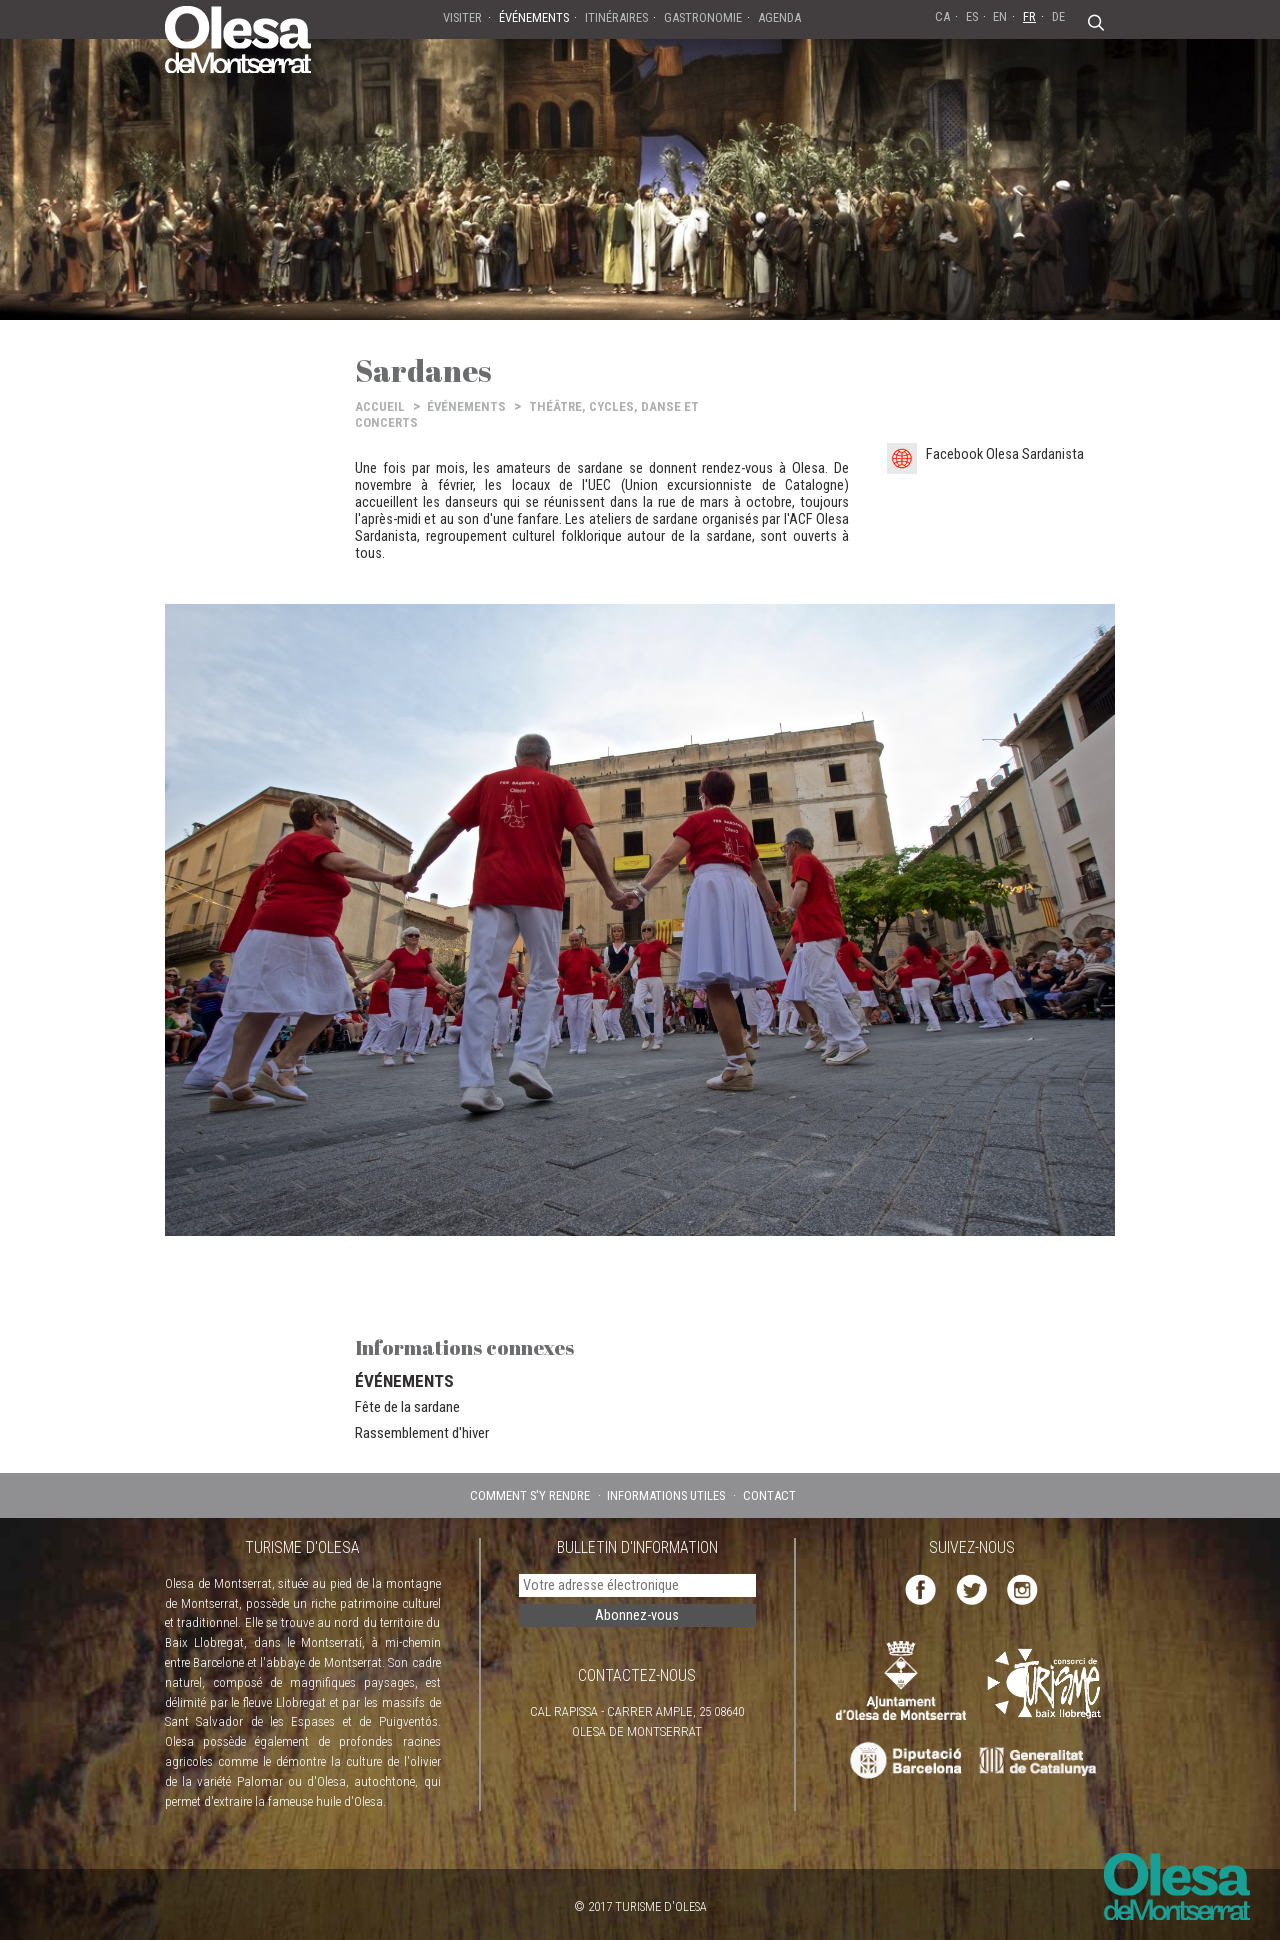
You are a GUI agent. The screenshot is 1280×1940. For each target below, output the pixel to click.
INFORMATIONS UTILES (666, 1495)
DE (1058, 16)
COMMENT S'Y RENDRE (530, 1495)
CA (942, 16)
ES (972, 16)
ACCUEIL (380, 406)
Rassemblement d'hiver (422, 1433)
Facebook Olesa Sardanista (1005, 454)
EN (1000, 16)
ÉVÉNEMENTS (466, 406)
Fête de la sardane (407, 1407)
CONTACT (769, 1495)
